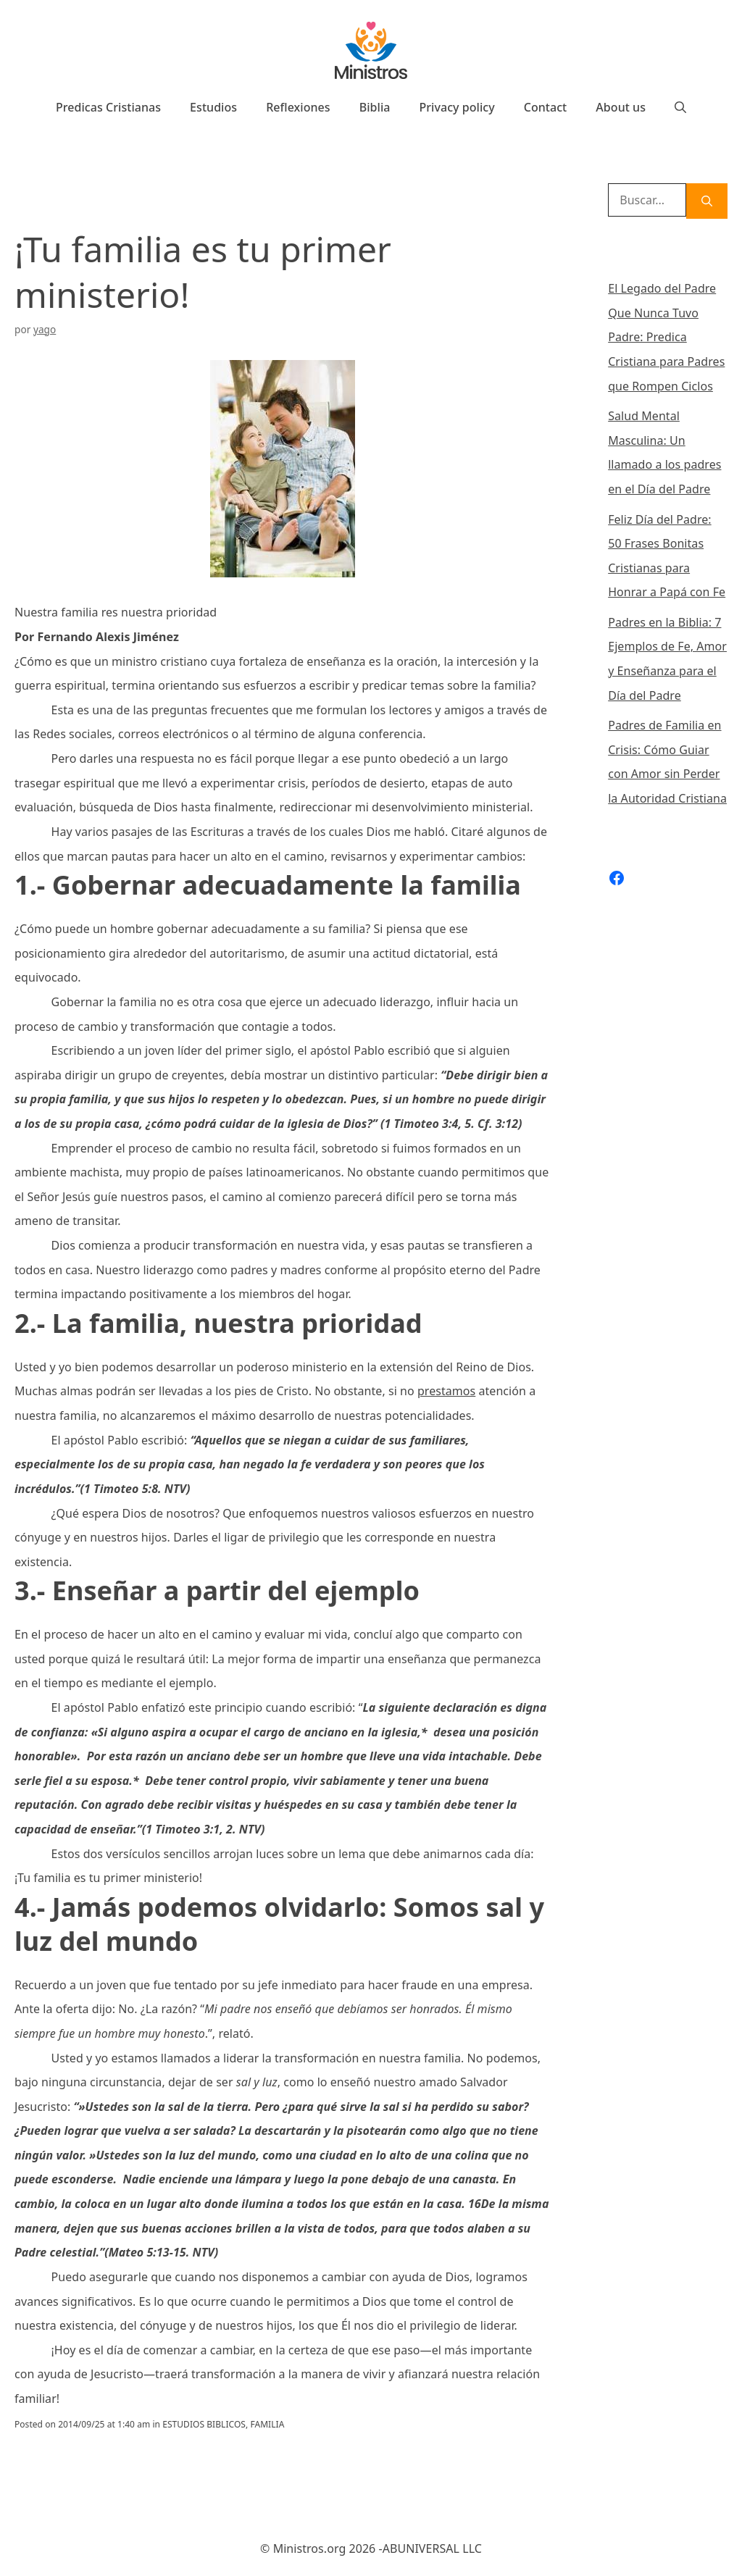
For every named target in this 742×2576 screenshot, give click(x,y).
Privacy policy (456, 107)
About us (621, 107)
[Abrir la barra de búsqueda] (680, 107)
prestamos (446, 1391)
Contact (545, 107)
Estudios (213, 107)
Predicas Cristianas (108, 107)
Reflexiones (298, 107)
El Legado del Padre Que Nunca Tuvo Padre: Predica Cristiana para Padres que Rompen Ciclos (666, 336)
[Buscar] (707, 201)
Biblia (375, 107)
